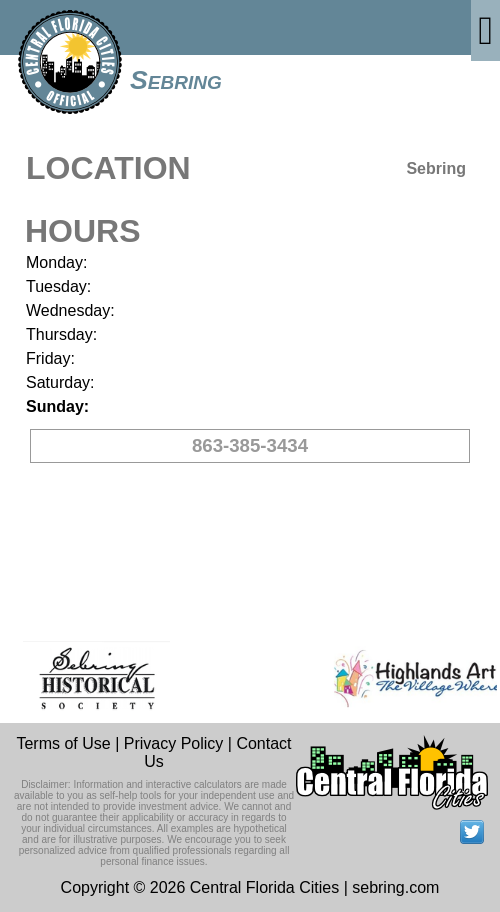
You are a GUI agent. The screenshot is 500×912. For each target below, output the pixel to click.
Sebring (176, 80)
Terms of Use (63, 743)
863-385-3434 (250, 445)
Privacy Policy (174, 743)
